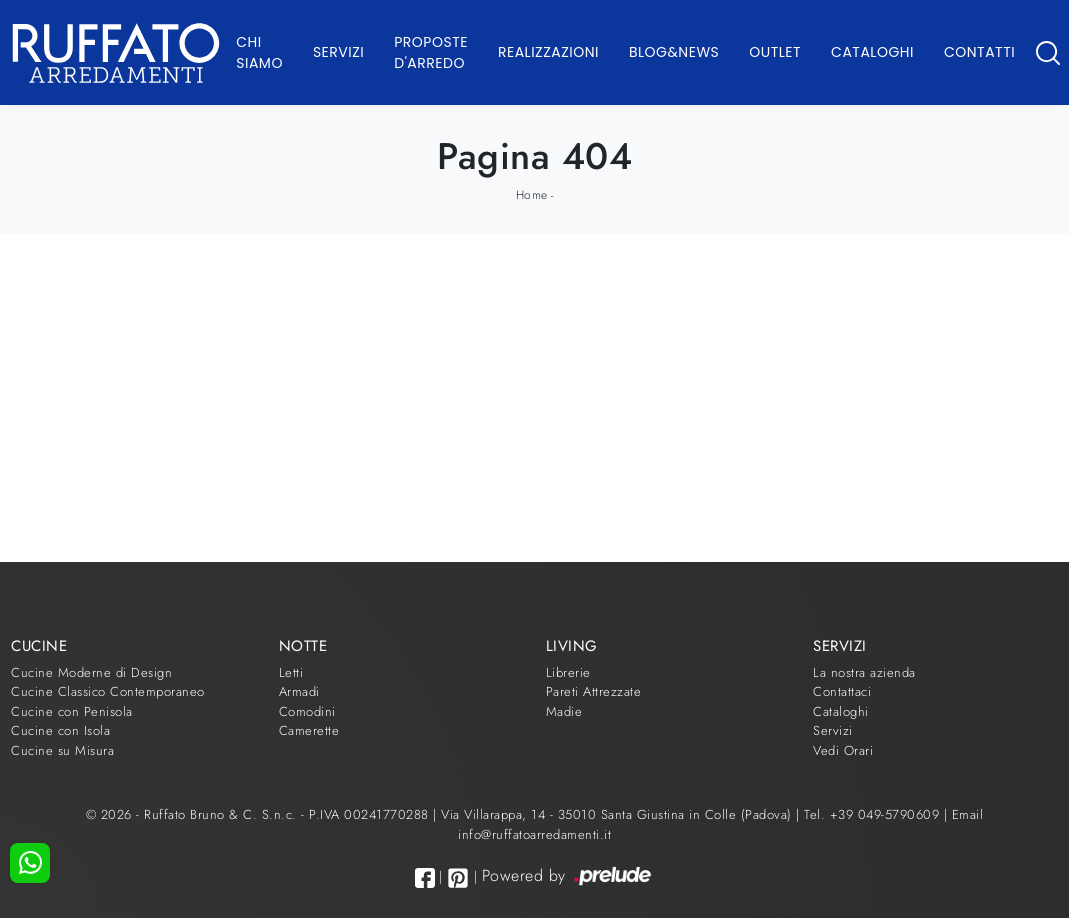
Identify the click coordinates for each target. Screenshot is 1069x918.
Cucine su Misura (62, 750)
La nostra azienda (864, 672)
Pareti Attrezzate (594, 691)
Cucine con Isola (60, 730)
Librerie (568, 672)
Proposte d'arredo (431, 52)
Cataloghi (872, 52)
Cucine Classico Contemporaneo (108, 691)
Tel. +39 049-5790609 (874, 814)
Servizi (338, 52)
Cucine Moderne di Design (91, 672)
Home (532, 195)
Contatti (979, 52)
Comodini (307, 711)
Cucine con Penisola (72, 711)
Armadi (299, 691)
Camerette (309, 730)
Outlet (775, 52)
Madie (564, 711)
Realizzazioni (548, 52)
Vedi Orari (843, 750)
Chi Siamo (259, 52)
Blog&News (674, 52)
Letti (291, 672)
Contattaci (842, 691)
